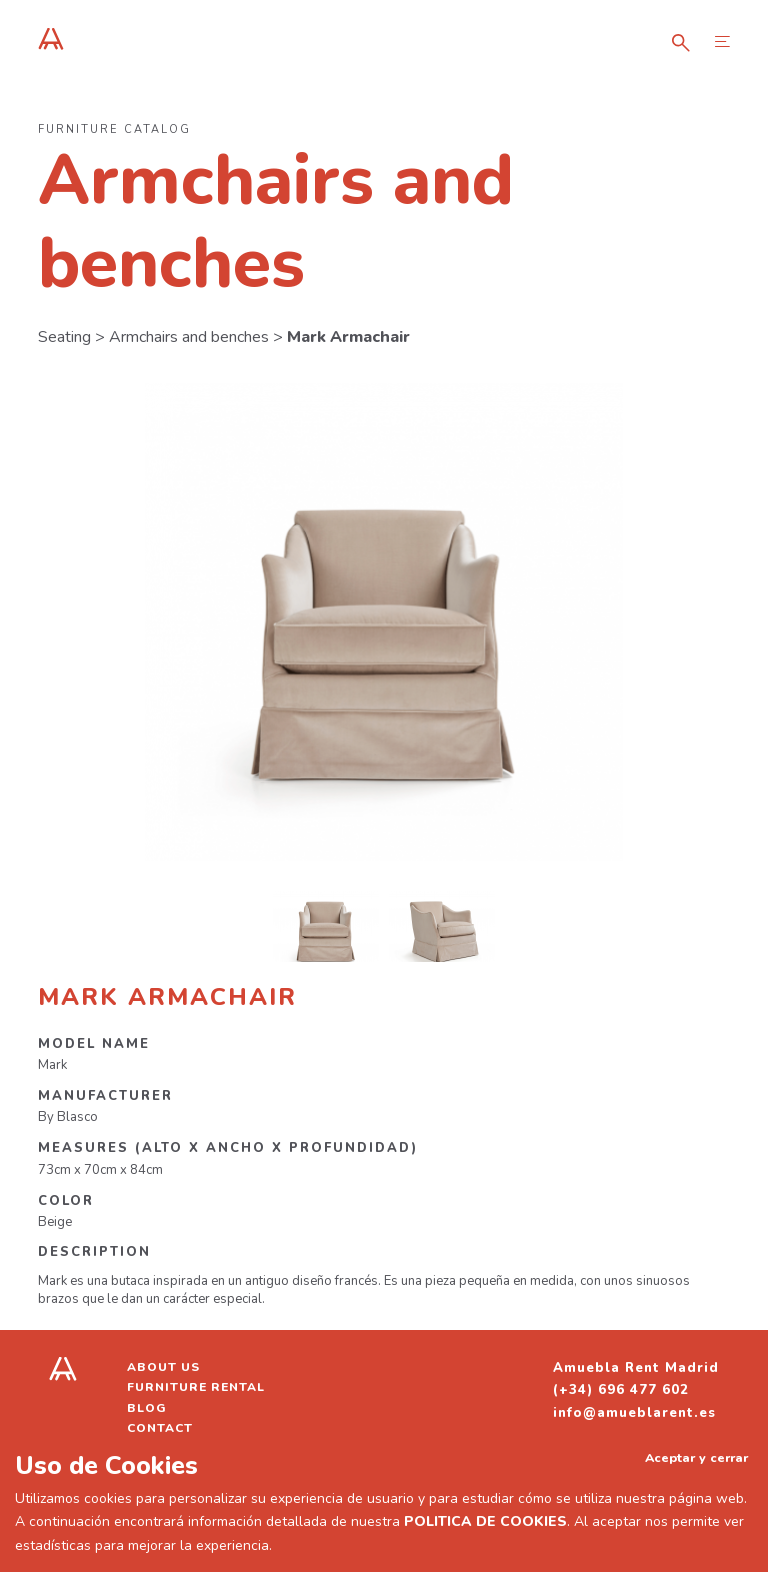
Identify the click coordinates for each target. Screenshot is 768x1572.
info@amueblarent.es (634, 1413)
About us (163, 1367)
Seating (64, 337)
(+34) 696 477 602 (621, 1390)
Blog (147, 1408)
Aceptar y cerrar (696, 1457)
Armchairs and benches (189, 337)
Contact (160, 1428)
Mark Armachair (348, 337)
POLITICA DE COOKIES (485, 1521)
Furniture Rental (196, 1387)
